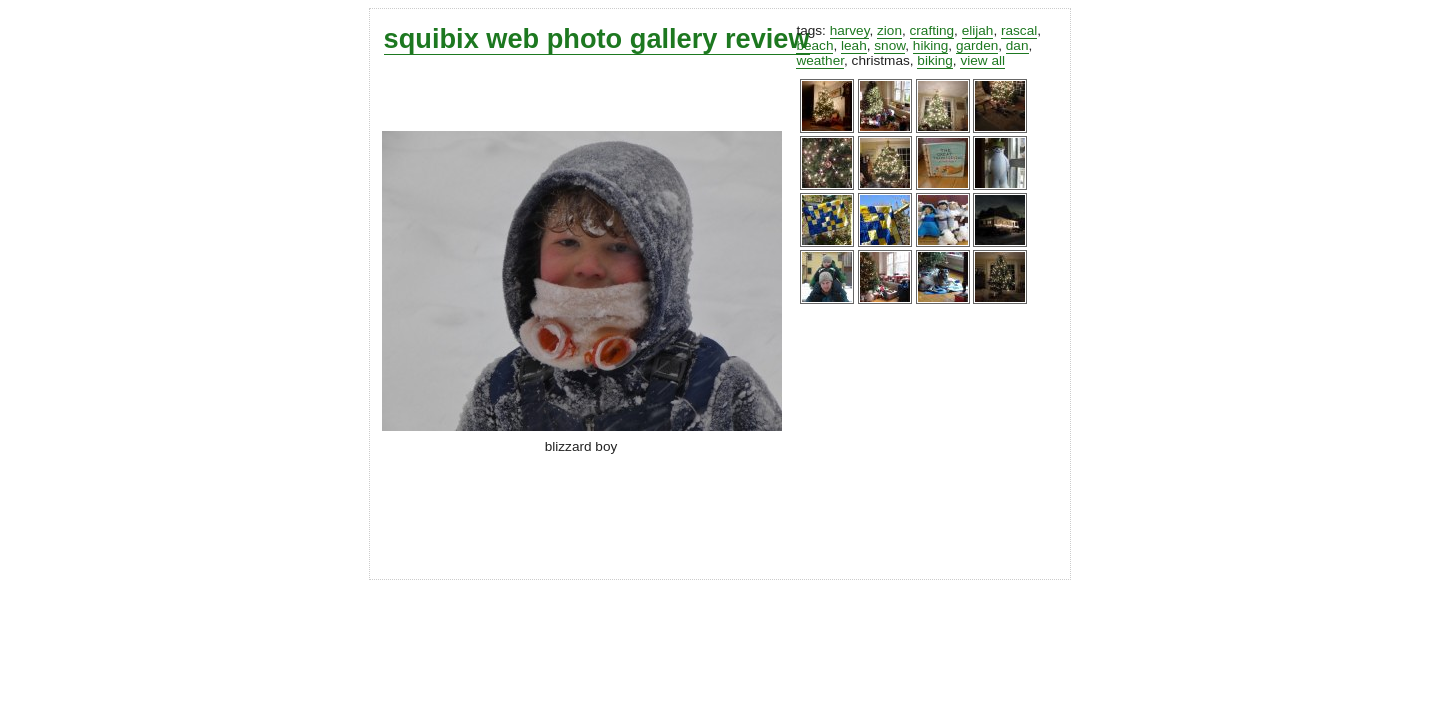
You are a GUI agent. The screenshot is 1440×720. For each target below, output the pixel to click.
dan (1017, 45)
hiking (931, 45)
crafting (932, 30)
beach (814, 45)
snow (889, 45)
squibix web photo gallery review (597, 38)
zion (889, 30)
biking (935, 60)
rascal (1019, 30)
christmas (881, 60)
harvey (850, 30)
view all (982, 60)
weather (820, 60)
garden (977, 45)
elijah (978, 30)
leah (854, 45)
